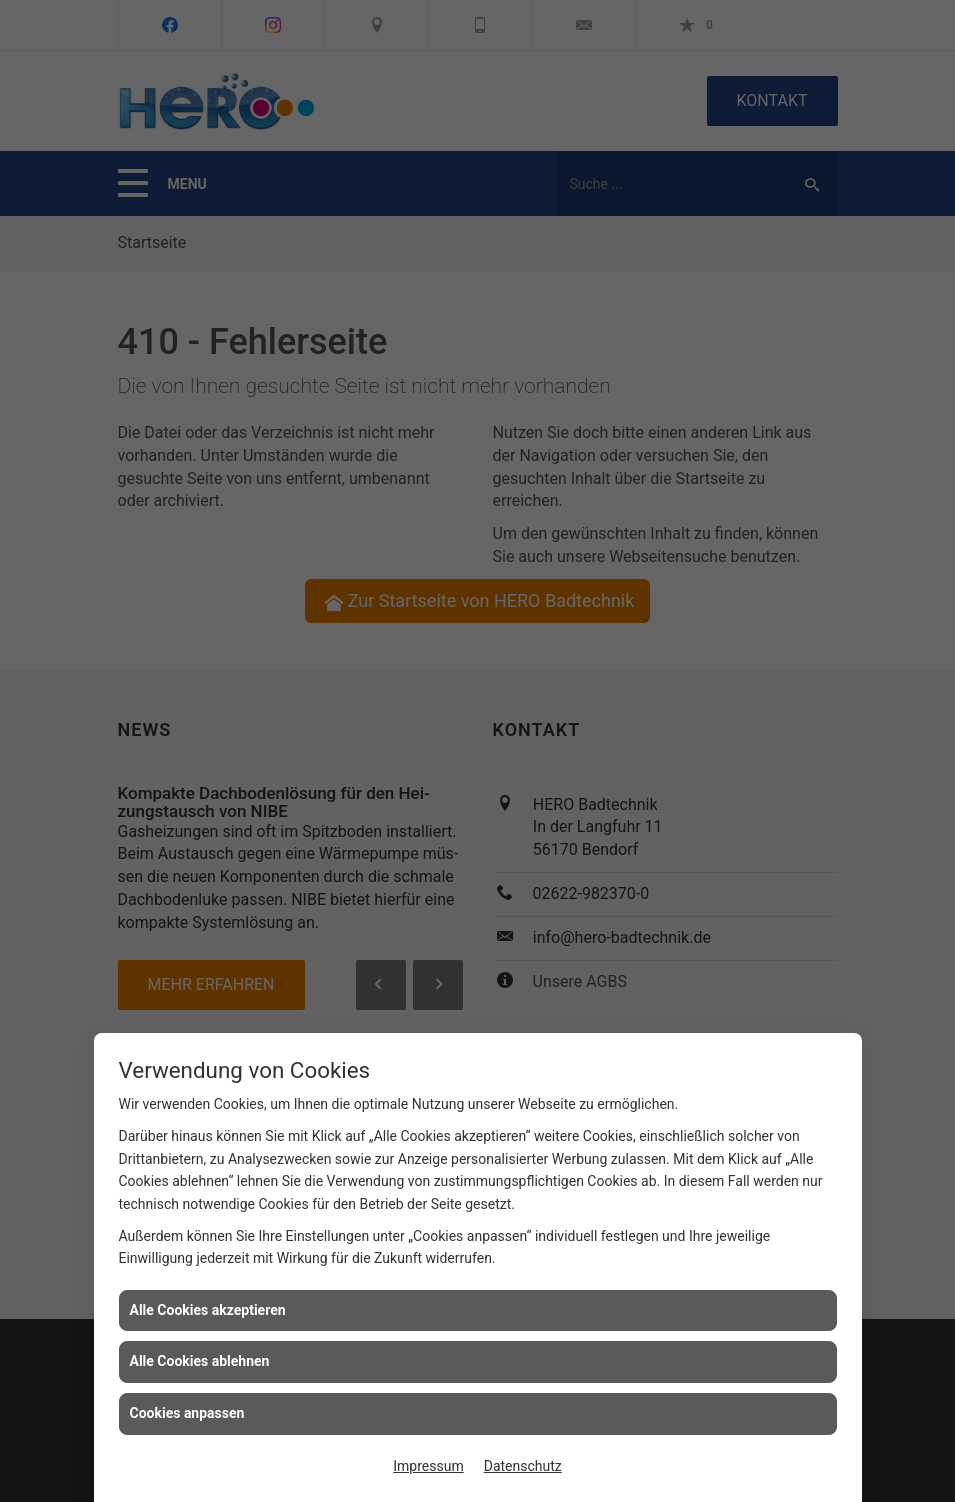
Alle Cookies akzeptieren (208, 1310)
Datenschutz (523, 1466)
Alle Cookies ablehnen (200, 1361)
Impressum (428, 1466)
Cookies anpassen (187, 1413)
